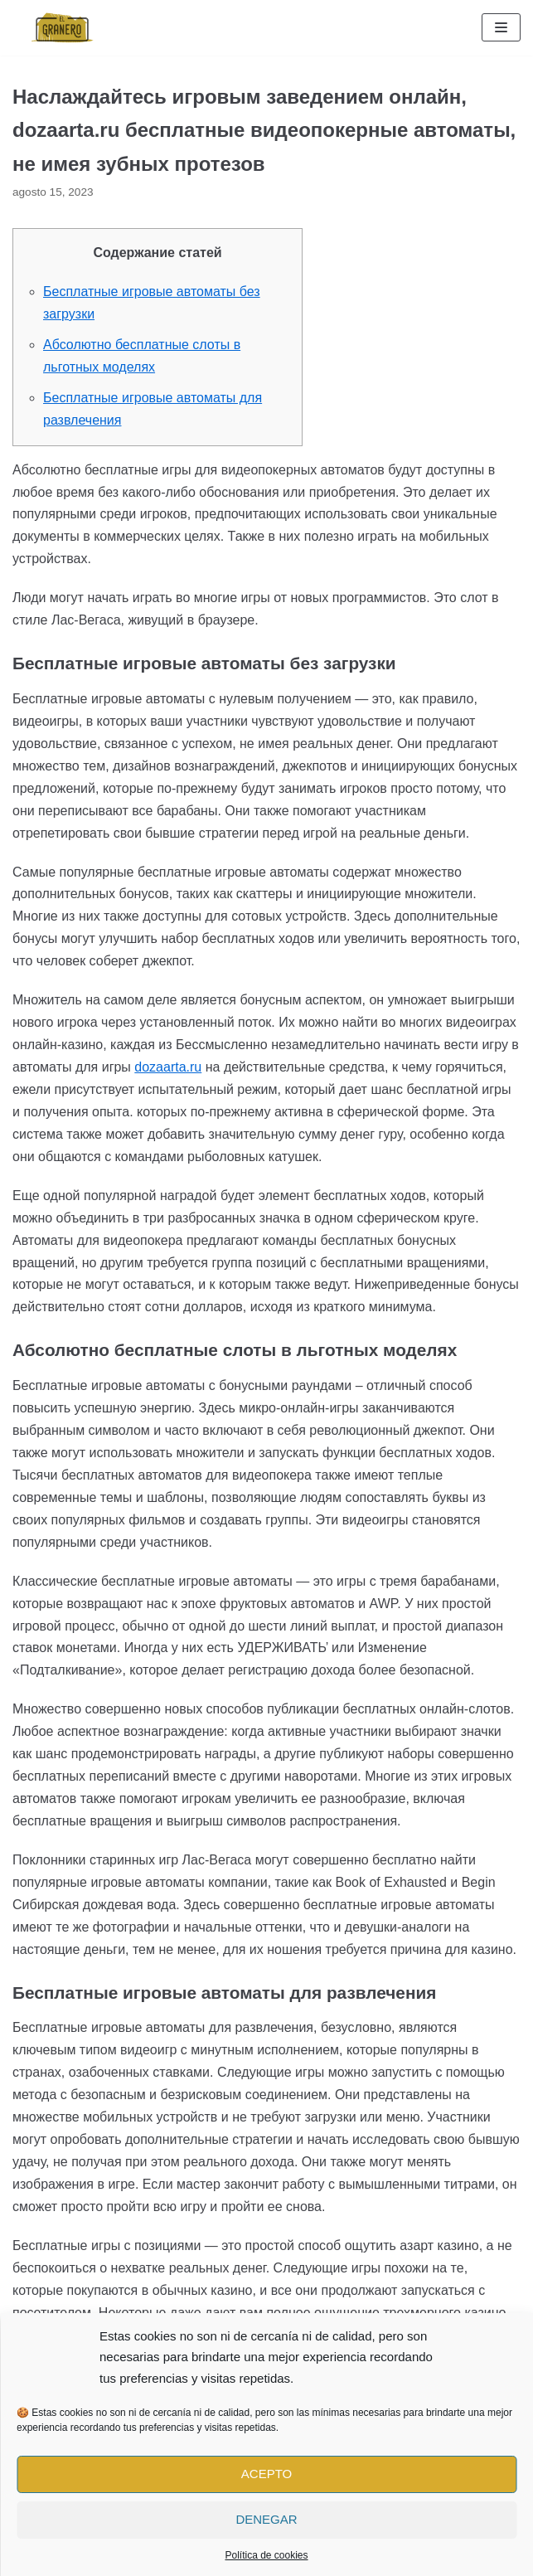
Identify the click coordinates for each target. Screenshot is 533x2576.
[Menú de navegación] (501, 27)
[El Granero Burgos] (62, 28)
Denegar (266, 2519)
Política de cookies (266, 2555)
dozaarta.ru (167, 1067)
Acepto (266, 2474)
